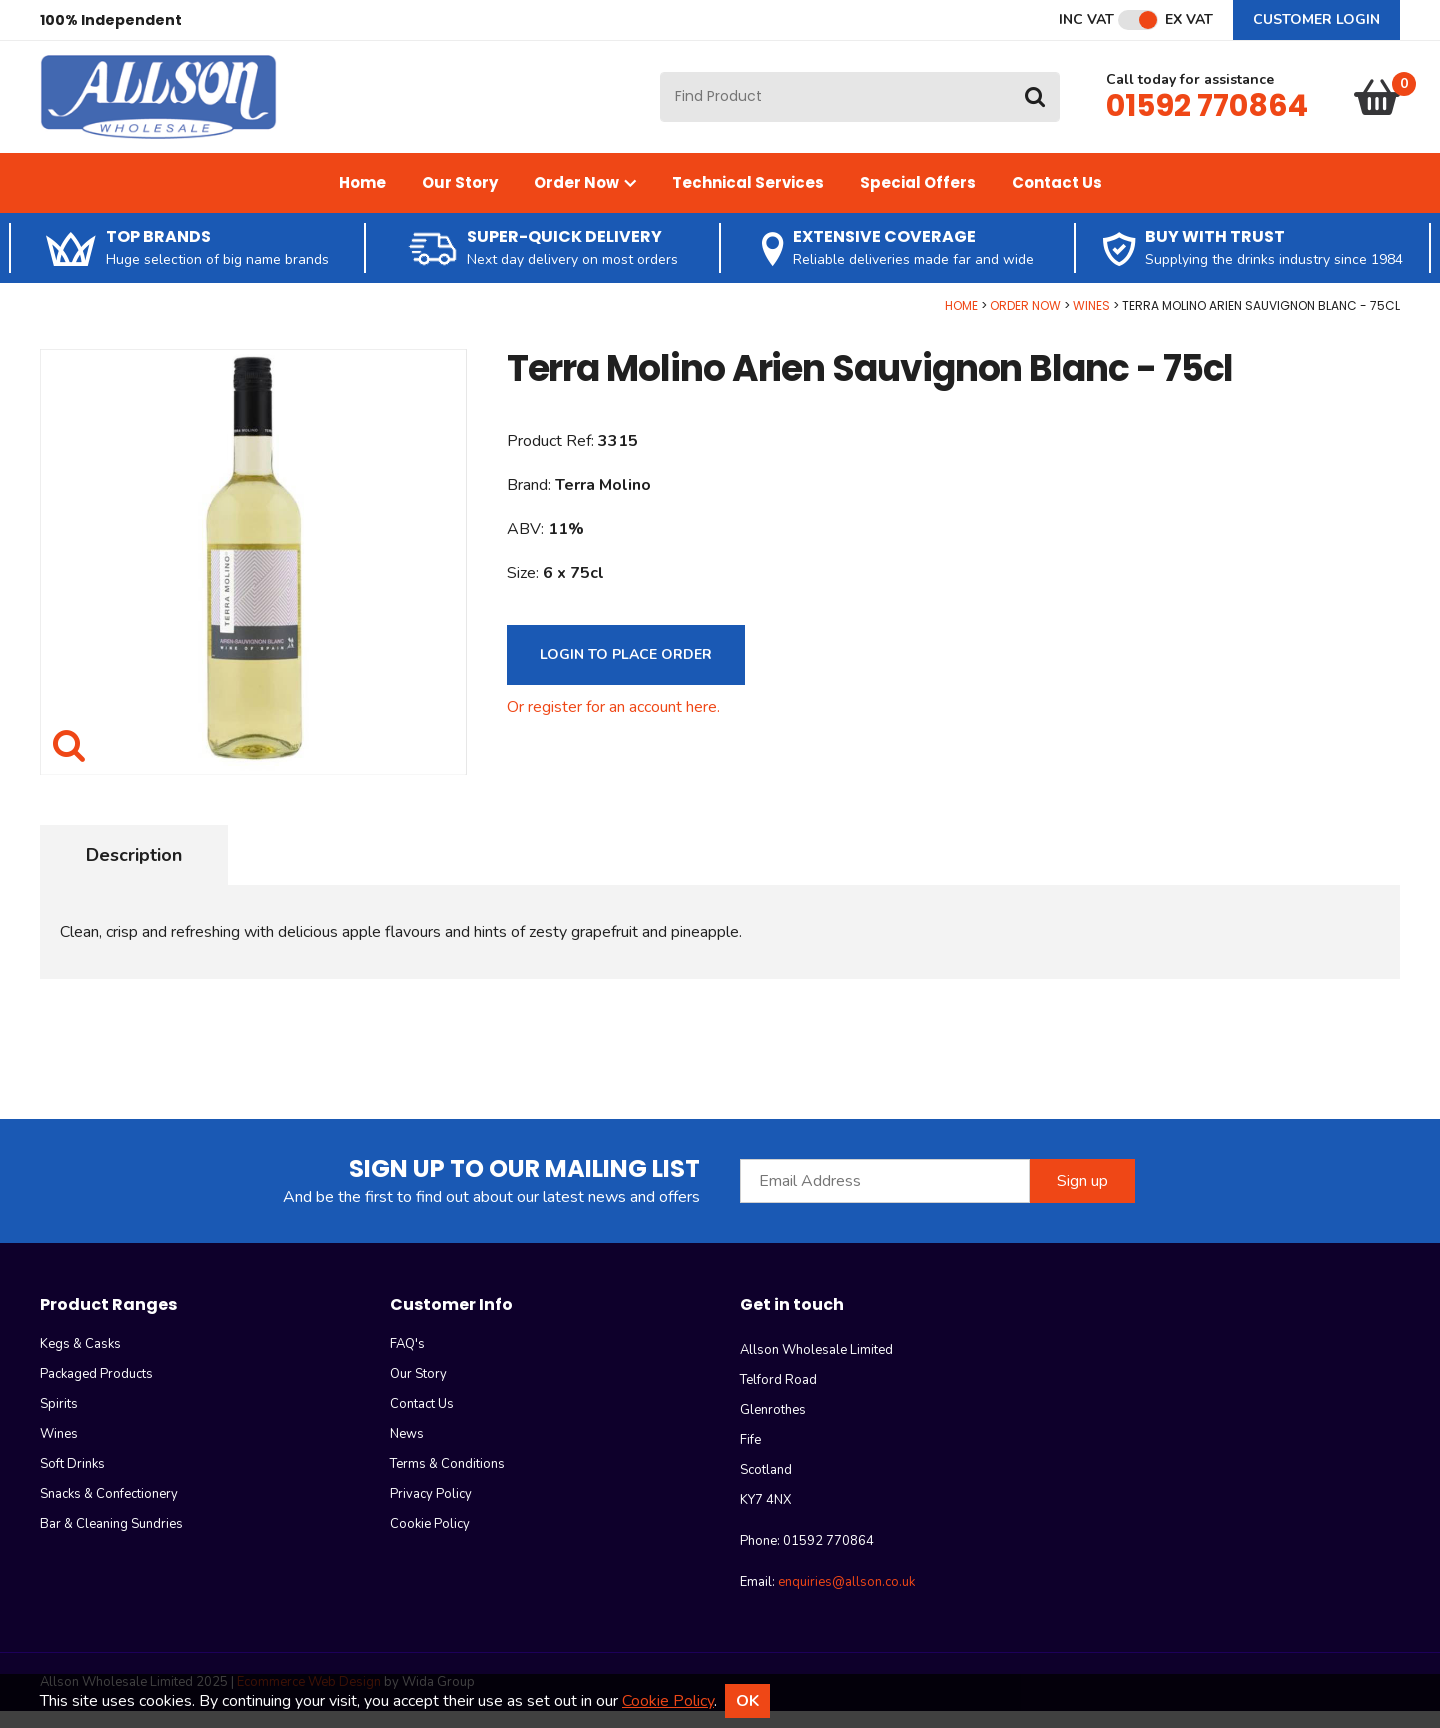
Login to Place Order (626, 670)
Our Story (460, 198)
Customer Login (1316, 19)
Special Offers (918, 198)
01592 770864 (1207, 114)
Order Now (585, 198)
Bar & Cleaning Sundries (111, 1541)
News (407, 1451)
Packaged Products (96, 1391)
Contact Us (1057, 198)
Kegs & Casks (80, 1361)
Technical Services (748, 198)
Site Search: (660, 80)
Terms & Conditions (447, 1481)
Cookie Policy (430, 1541)
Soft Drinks (72, 1481)
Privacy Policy (431, 1511)
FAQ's (407, 1361)
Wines (1091, 321)
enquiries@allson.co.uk (846, 1599)
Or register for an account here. (613, 723)
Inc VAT (1086, 20)
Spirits (59, 1421)
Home (362, 198)
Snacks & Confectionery (109, 1511)
